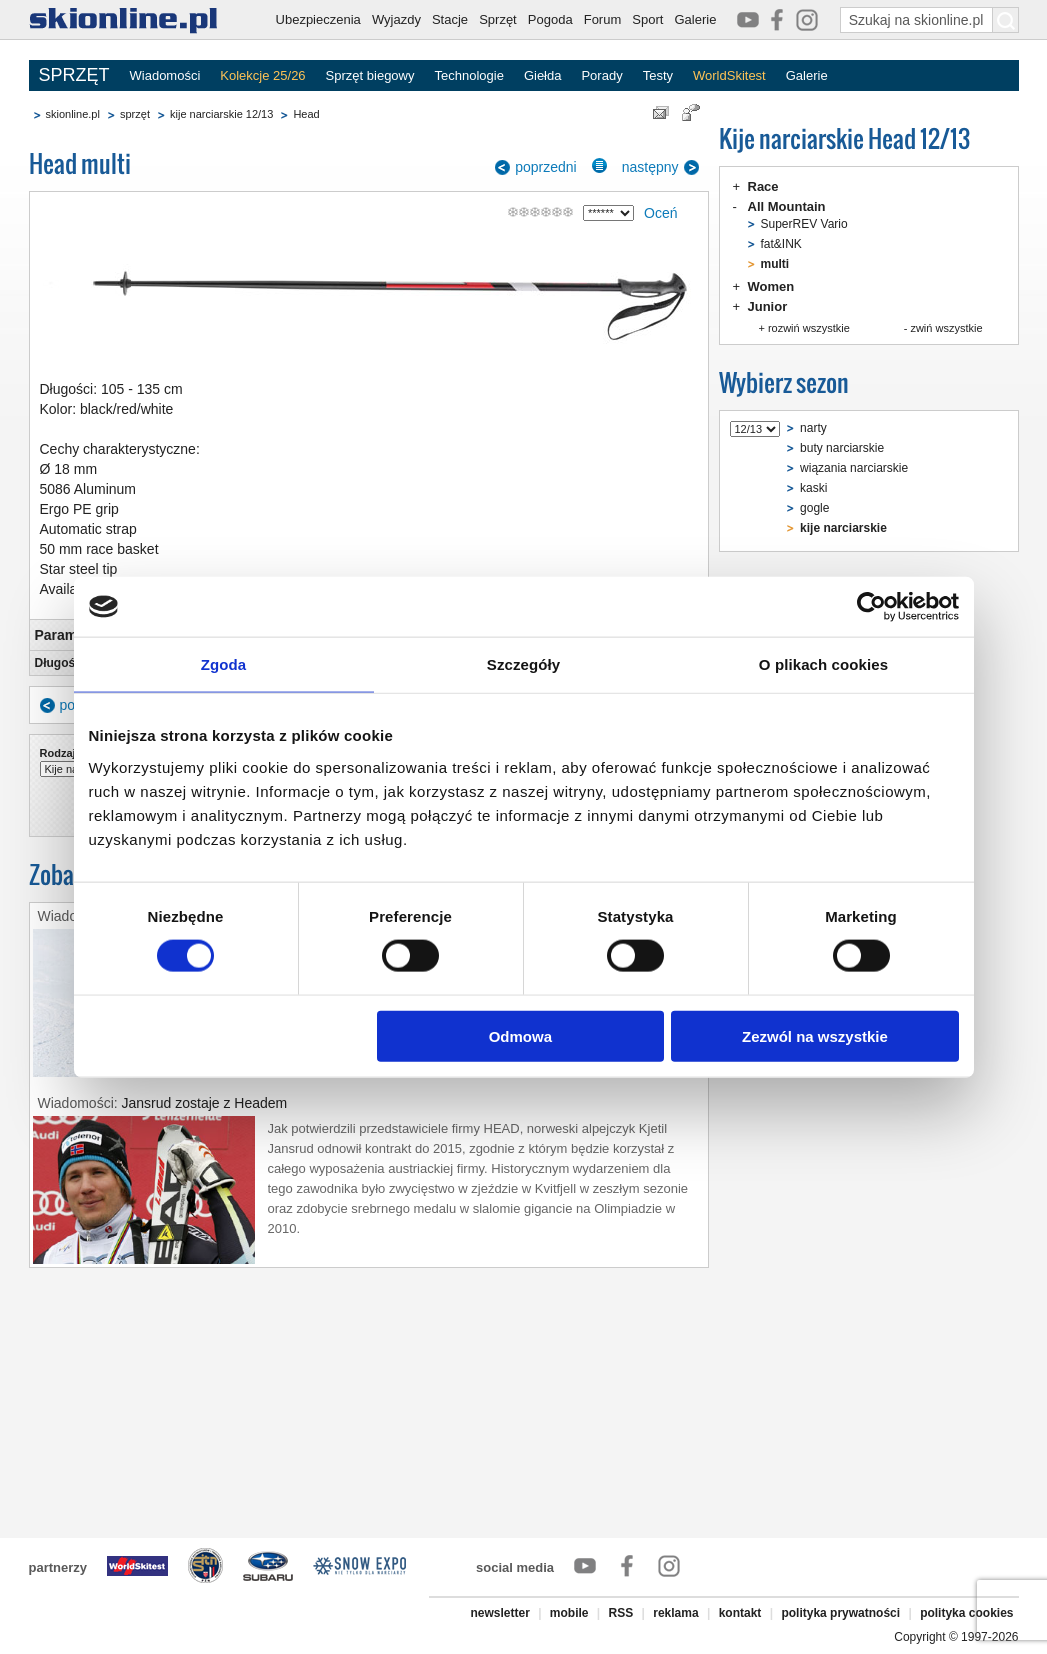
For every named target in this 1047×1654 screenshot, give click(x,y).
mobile (569, 1613)
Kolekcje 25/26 (262, 75)
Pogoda (550, 19)
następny (650, 167)
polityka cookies (966, 1613)
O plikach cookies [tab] (823, 664)
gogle (814, 508)
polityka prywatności (840, 1613)
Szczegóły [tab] (523, 664)
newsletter (499, 1613)
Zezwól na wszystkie (815, 1035)
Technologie (468, 75)
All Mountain (787, 206)
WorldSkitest (729, 75)
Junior (768, 306)
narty (813, 428)
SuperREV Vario (804, 224)
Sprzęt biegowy (370, 75)
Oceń (660, 213)
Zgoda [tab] (224, 664)
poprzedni (546, 167)
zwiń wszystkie (946, 328)
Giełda (543, 75)
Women (771, 286)
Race (763, 186)
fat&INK (781, 244)
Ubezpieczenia (318, 19)
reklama (675, 1613)
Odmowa (520, 1035)
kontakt (740, 1613)
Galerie (695, 19)
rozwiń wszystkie (809, 328)
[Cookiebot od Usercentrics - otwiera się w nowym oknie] (871, 607)
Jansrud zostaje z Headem (205, 1103)
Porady (601, 75)
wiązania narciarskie (854, 468)
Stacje (450, 19)
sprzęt (135, 114)
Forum (603, 19)
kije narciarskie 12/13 (221, 114)
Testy (658, 75)
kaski (813, 488)
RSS (621, 1613)
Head (306, 114)
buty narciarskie (842, 448)
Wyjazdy (396, 19)
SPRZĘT (74, 75)
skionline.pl (73, 114)
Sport (647, 19)
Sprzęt (498, 19)
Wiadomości (165, 75)
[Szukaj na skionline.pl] (1006, 20)
